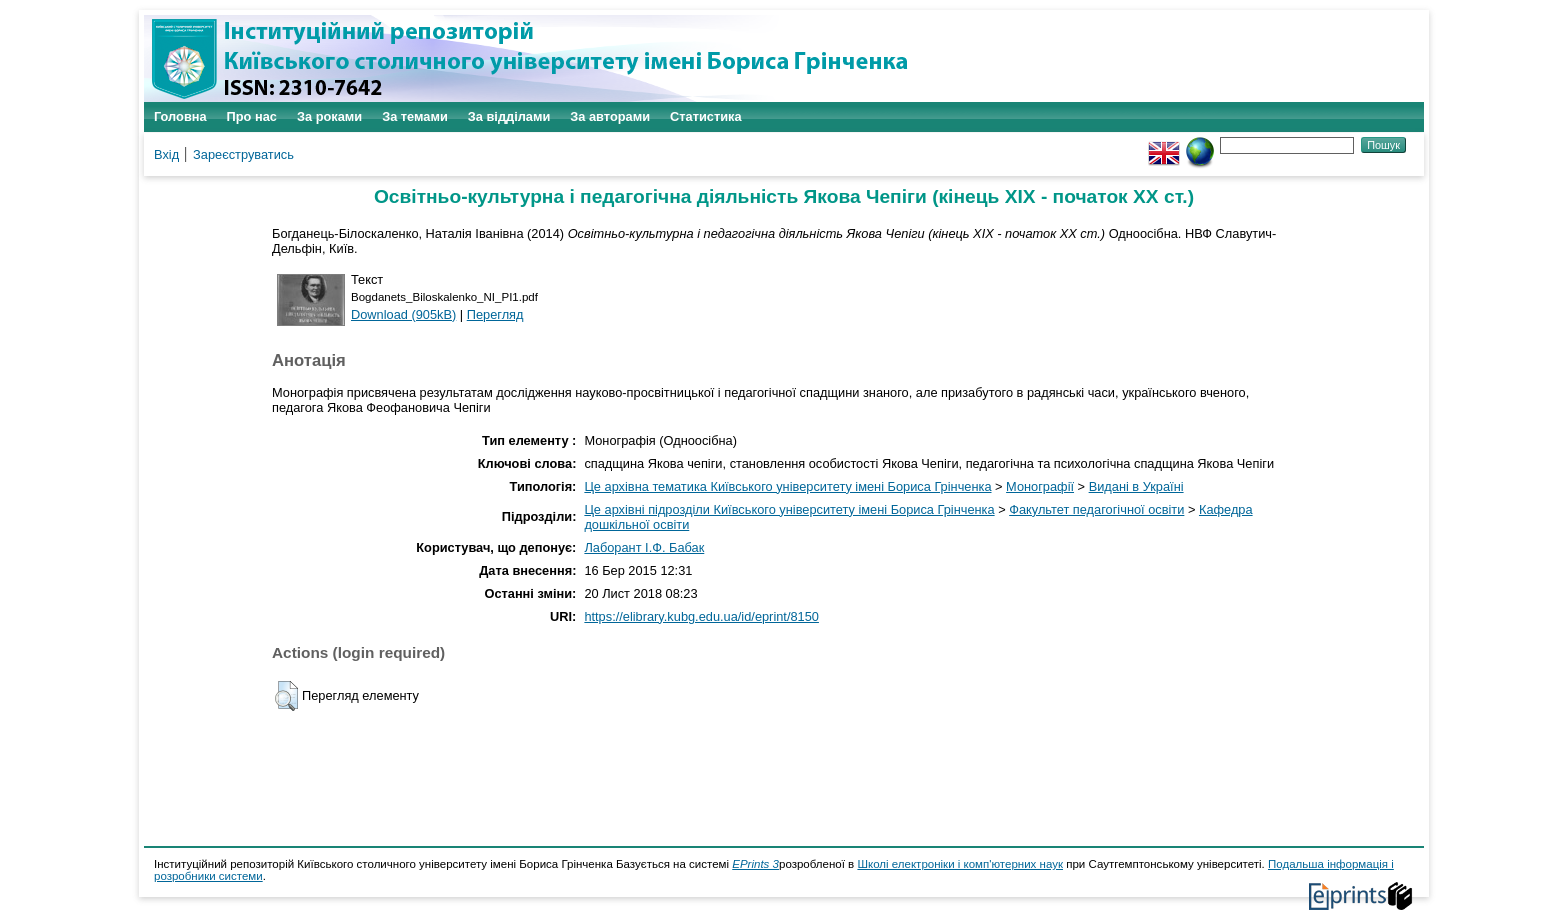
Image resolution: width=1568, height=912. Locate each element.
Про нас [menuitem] (252, 116)
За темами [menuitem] (415, 116)
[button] (286, 696)
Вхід (166, 154)
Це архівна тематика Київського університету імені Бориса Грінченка (787, 486)
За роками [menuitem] (329, 116)
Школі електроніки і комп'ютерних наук (960, 864)
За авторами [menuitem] (610, 116)
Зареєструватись (243, 154)
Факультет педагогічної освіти (1096, 509)
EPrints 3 (755, 864)
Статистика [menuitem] (706, 116)
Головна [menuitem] (180, 116)
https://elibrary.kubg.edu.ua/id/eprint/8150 (701, 616)
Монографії (1040, 486)
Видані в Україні (1136, 486)
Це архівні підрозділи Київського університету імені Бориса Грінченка (789, 509)
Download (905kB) (403, 314)
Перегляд (495, 314)
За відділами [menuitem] (509, 116)
